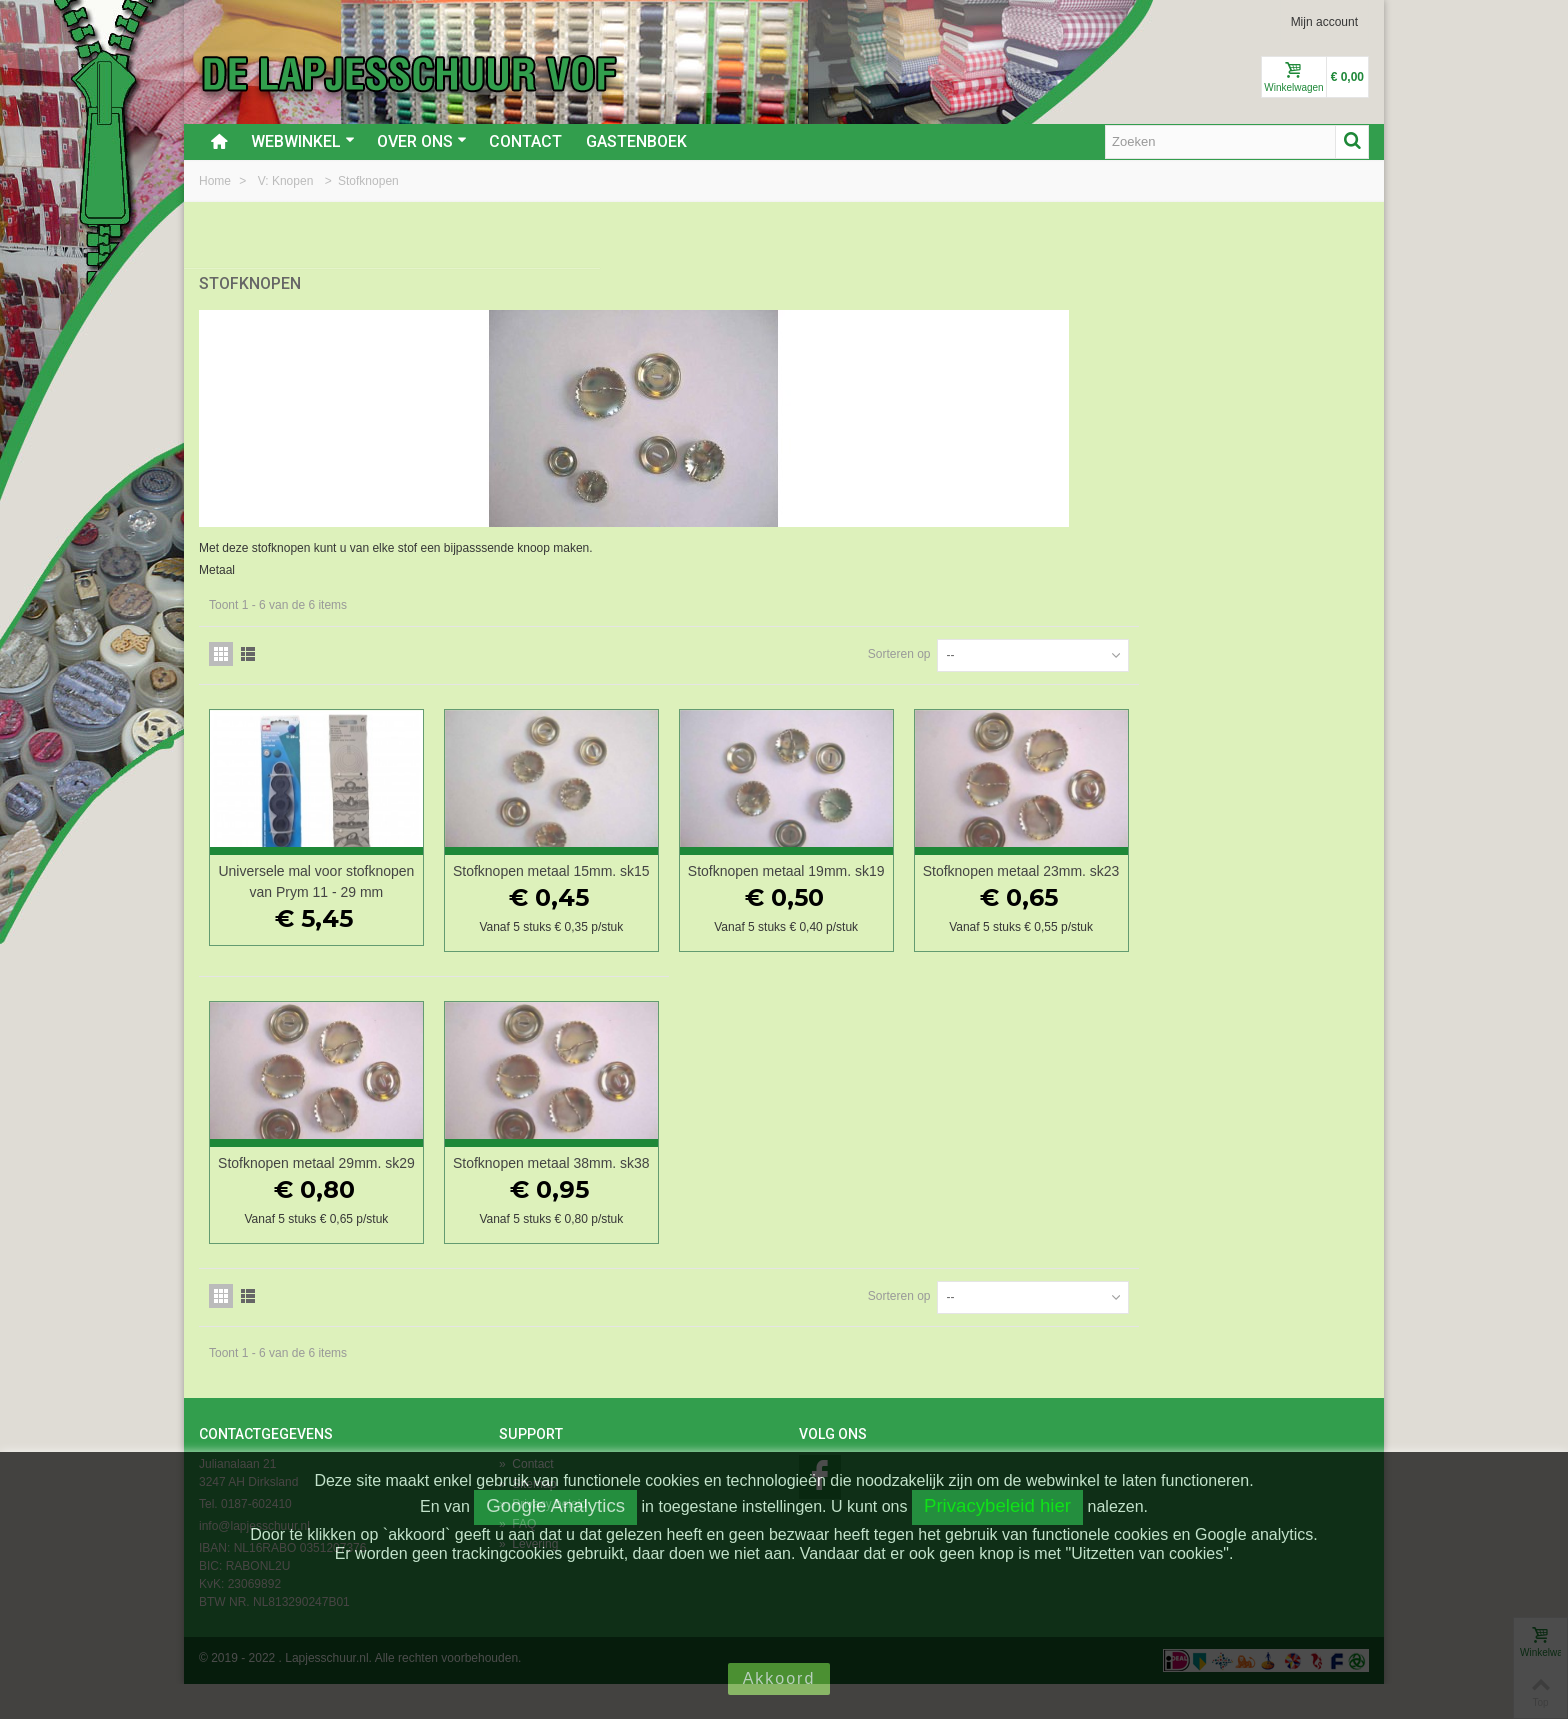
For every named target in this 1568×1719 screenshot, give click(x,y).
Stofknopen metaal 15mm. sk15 (825, 874)
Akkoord (779, 1678)
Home (216, 181)
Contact (525, 141)
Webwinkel (303, 141)
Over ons (422, 141)
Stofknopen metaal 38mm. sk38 (825, 1187)
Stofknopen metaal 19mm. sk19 (1042, 874)
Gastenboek (636, 141)
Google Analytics (555, 1505)
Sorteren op (1129, 647)
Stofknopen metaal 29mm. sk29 (607, 1187)
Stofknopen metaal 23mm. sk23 (1260, 874)
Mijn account (1324, 22)
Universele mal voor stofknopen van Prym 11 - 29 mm (607, 885)
